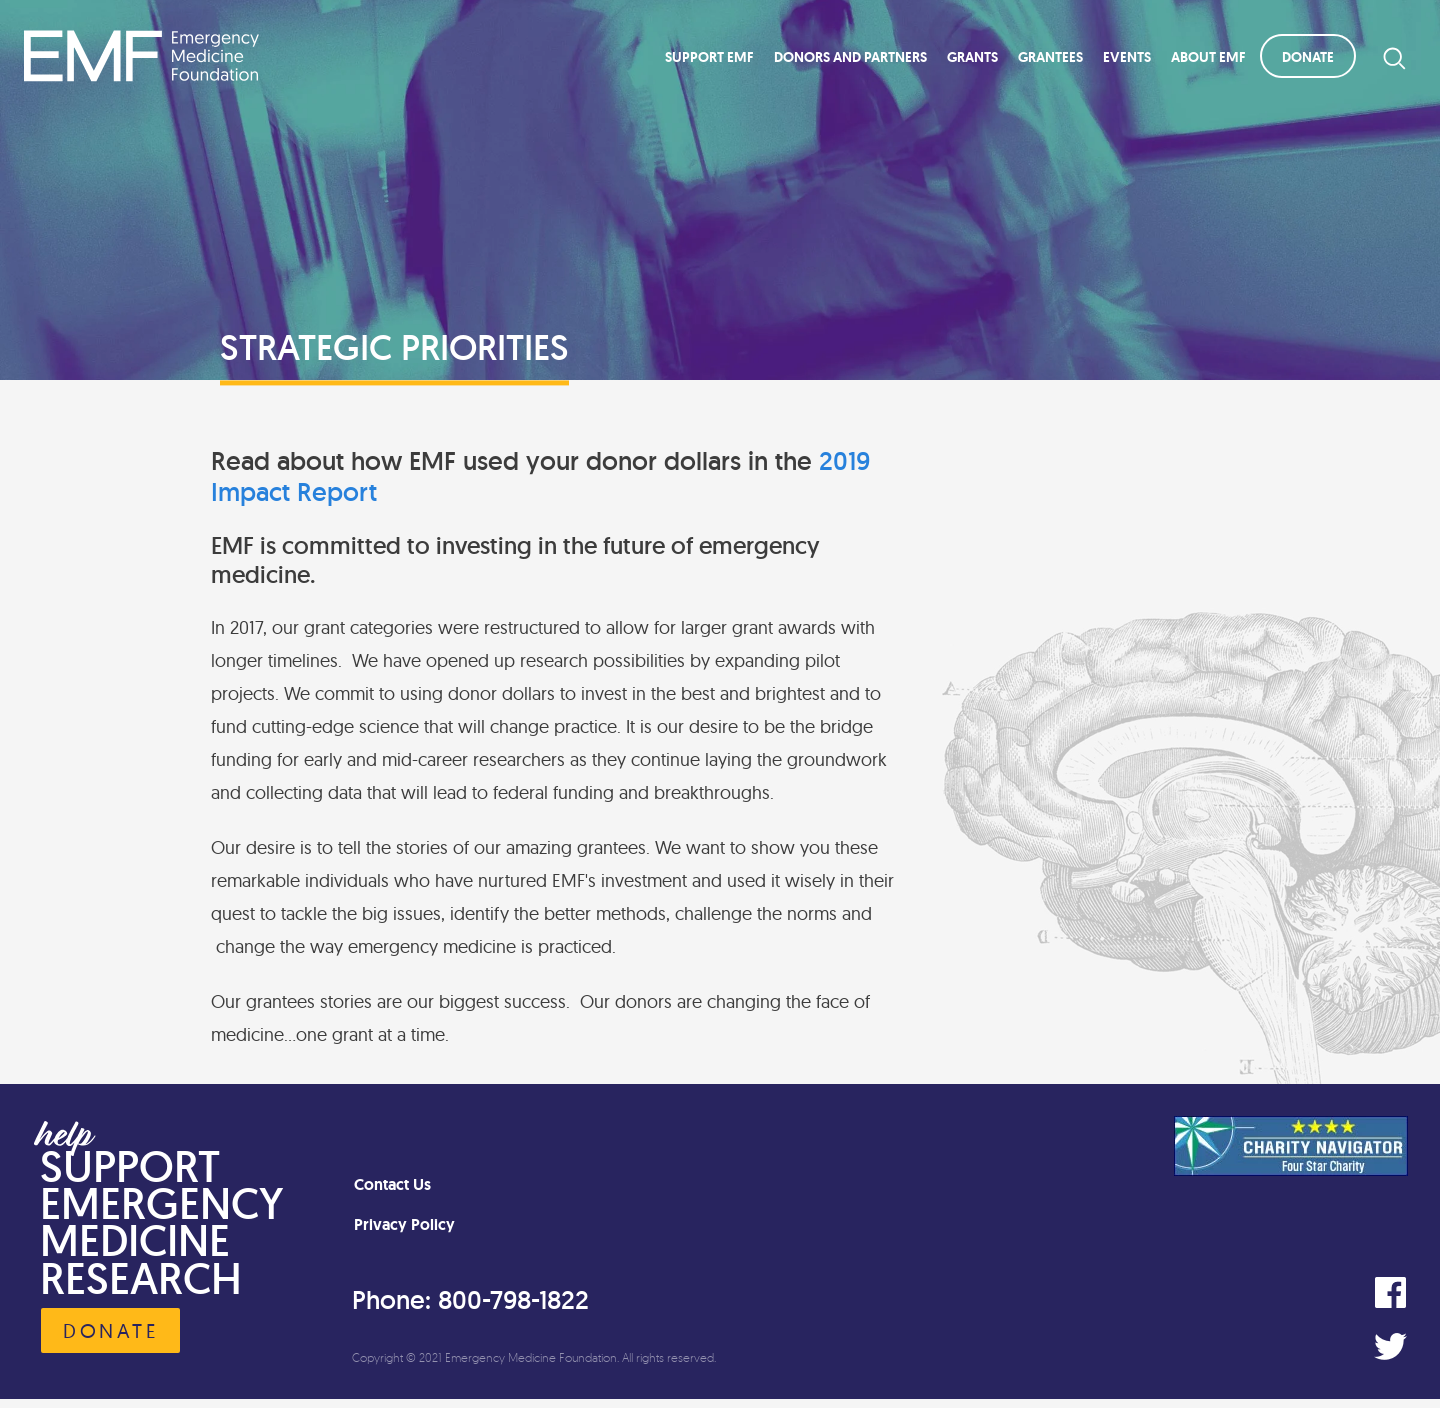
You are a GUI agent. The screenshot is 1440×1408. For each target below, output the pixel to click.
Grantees (1050, 57)
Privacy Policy (404, 1224)
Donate (1308, 57)
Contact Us (392, 1184)
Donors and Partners (850, 57)
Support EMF (709, 57)
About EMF (1208, 57)
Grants (972, 57)
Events (1127, 57)
